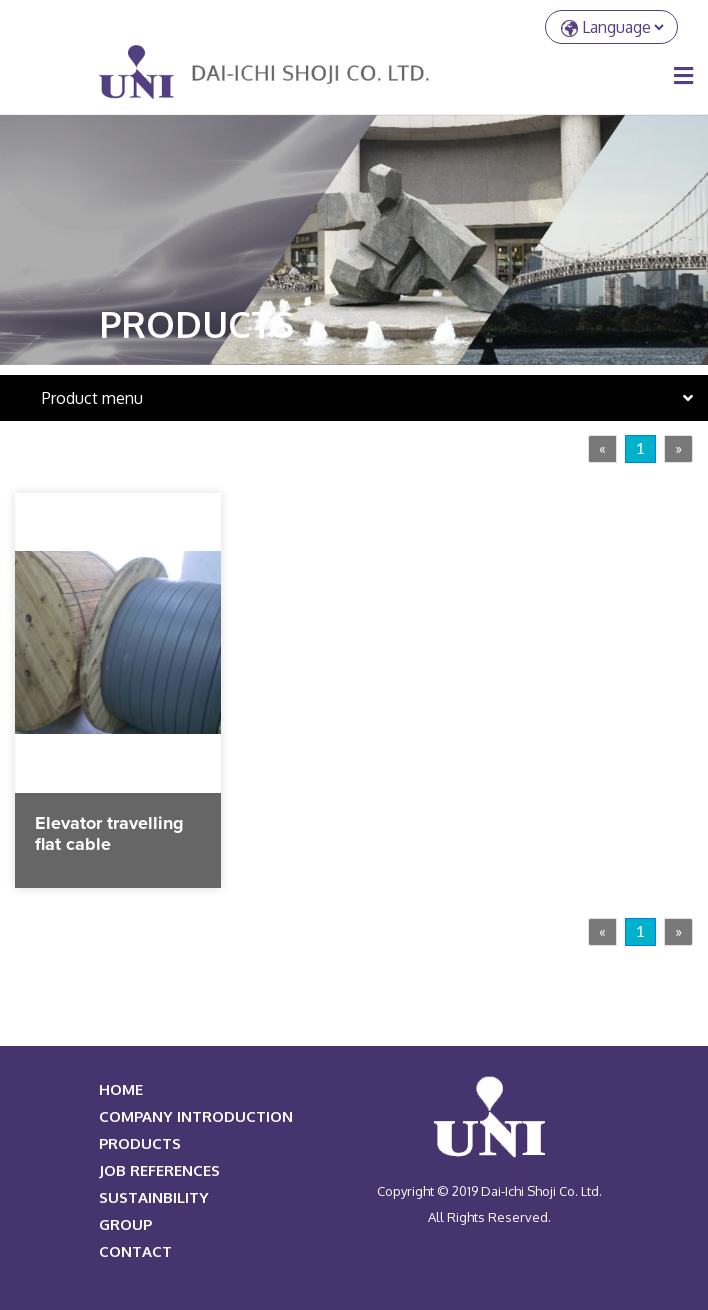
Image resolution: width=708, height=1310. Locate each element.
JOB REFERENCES (159, 1170)
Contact (135, 1251)
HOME (121, 1089)
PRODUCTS (140, 1143)
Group (125, 1224)
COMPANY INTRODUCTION (196, 1116)
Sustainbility (154, 1197)
